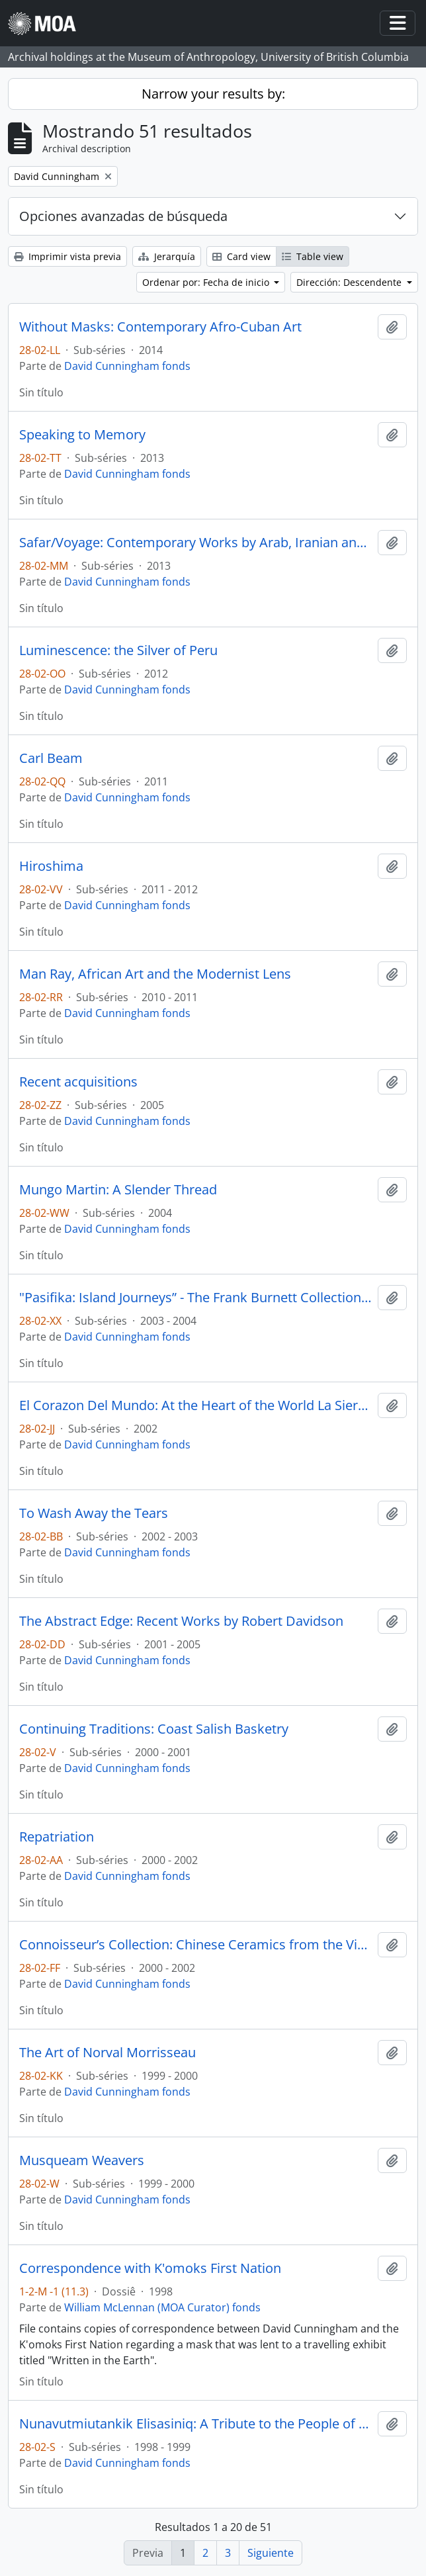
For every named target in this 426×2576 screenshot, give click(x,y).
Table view (312, 256)
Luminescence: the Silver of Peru (118, 650)
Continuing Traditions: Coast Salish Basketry (153, 1729)
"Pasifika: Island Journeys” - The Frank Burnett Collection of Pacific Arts (195, 1298)
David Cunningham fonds (127, 366)
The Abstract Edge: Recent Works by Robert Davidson (181, 1621)
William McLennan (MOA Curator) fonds (162, 2307)
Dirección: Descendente (350, 282)
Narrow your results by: (213, 94)
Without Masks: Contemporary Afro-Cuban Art (160, 327)
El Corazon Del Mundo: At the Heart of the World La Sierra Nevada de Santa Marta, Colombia (195, 1405)
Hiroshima (51, 866)
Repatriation (56, 1837)
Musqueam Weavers (81, 2160)
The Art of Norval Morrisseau (107, 2053)
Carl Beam (51, 758)
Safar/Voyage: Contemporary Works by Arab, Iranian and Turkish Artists (195, 543)
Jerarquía (166, 256)
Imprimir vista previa (67, 256)
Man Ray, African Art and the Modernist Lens (155, 974)
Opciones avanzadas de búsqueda (123, 216)
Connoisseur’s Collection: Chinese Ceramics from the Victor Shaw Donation (195, 1945)
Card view (241, 256)
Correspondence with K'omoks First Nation (150, 2268)
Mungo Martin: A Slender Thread (118, 1190)
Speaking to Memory (82, 435)
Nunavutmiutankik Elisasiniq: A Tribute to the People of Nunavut (195, 2424)
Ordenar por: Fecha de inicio (207, 282)
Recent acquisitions (78, 1082)
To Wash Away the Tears (93, 1513)
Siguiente (270, 2553)
